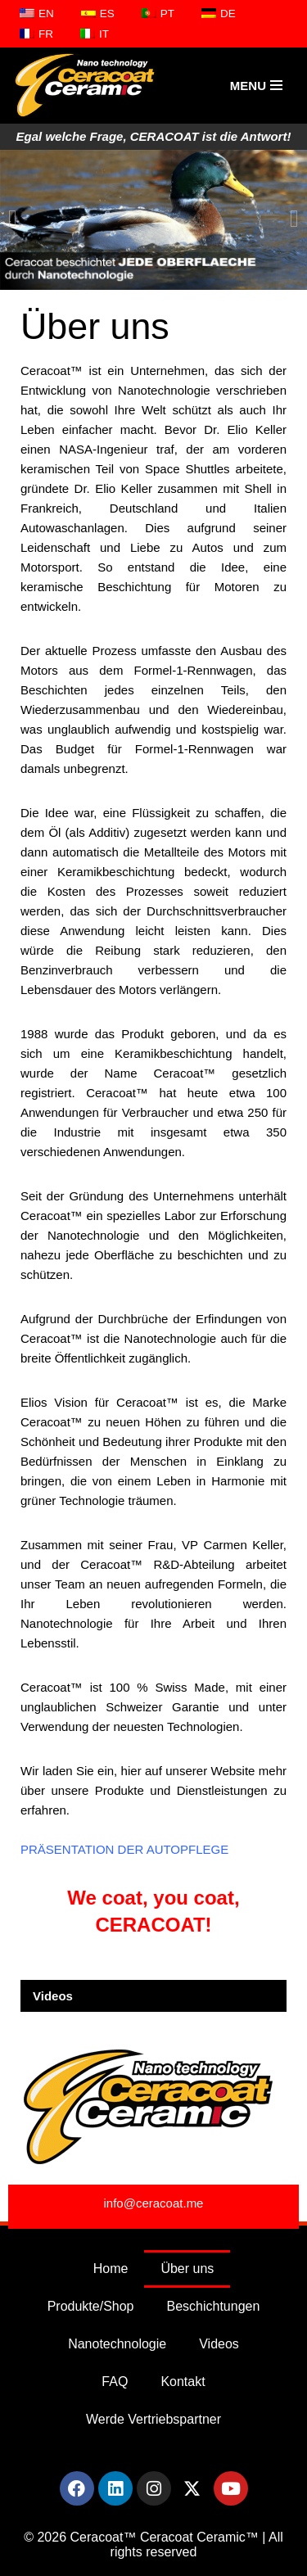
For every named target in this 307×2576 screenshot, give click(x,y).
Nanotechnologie (117, 2344)
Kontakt (182, 2381)
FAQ (115, 2381)
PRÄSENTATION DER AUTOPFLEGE (124, 1849)
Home (111, 2268)
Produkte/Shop (90, 2306)
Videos (53, 1996)
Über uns (187, 2268)
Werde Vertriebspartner (153, 2419)
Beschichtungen (213, 2306)
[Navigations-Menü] (256, 85)
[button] (12, 218)
